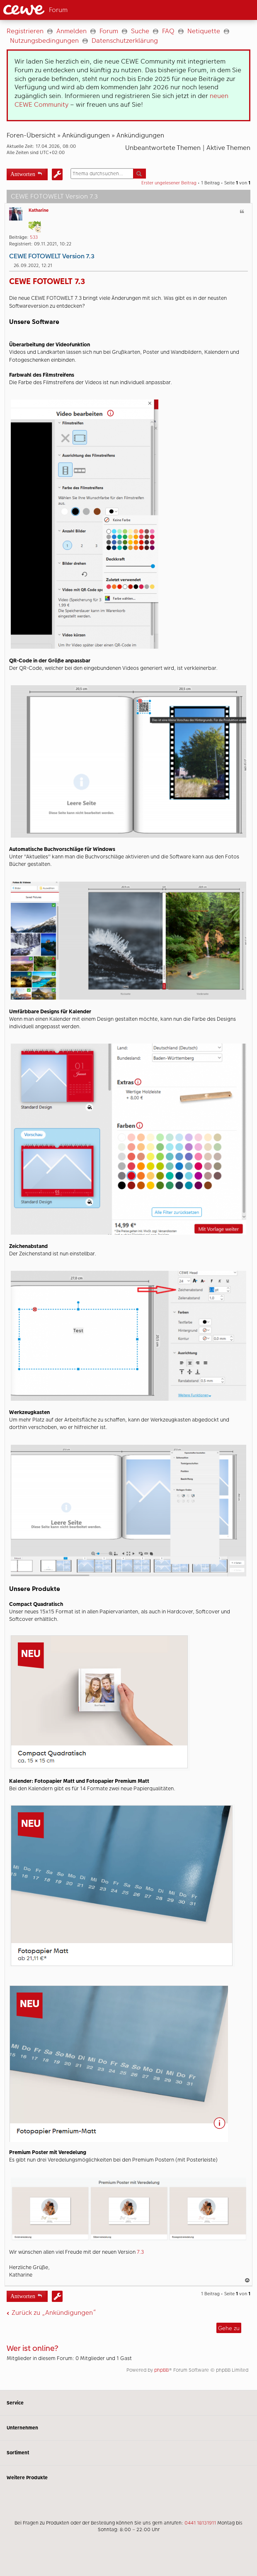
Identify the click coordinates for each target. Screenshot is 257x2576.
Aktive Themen (228, 147)
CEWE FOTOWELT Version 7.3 (52, 256)
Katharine (38, 210)
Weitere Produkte (128, 2477)
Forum (108, 31)
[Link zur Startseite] (59, 10)
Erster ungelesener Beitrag (168, 183)
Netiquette (203, 31)
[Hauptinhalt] (128, 1205)
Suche (140, 31)
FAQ (168, 31)
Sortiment (128, 2452)
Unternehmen (128, 2428)
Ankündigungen (86, 135)
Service (128, 2402)
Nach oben (248, 2280)
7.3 (140, 2252)
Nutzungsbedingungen (44, 40)
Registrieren (25, 31)
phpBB (161, 2370)
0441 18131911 (200, 2523)
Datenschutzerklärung (125, 40)
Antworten (22, 173)
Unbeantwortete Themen (163, 147)
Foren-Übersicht (31, 135)
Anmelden (71, 31)
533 (34, 237)
